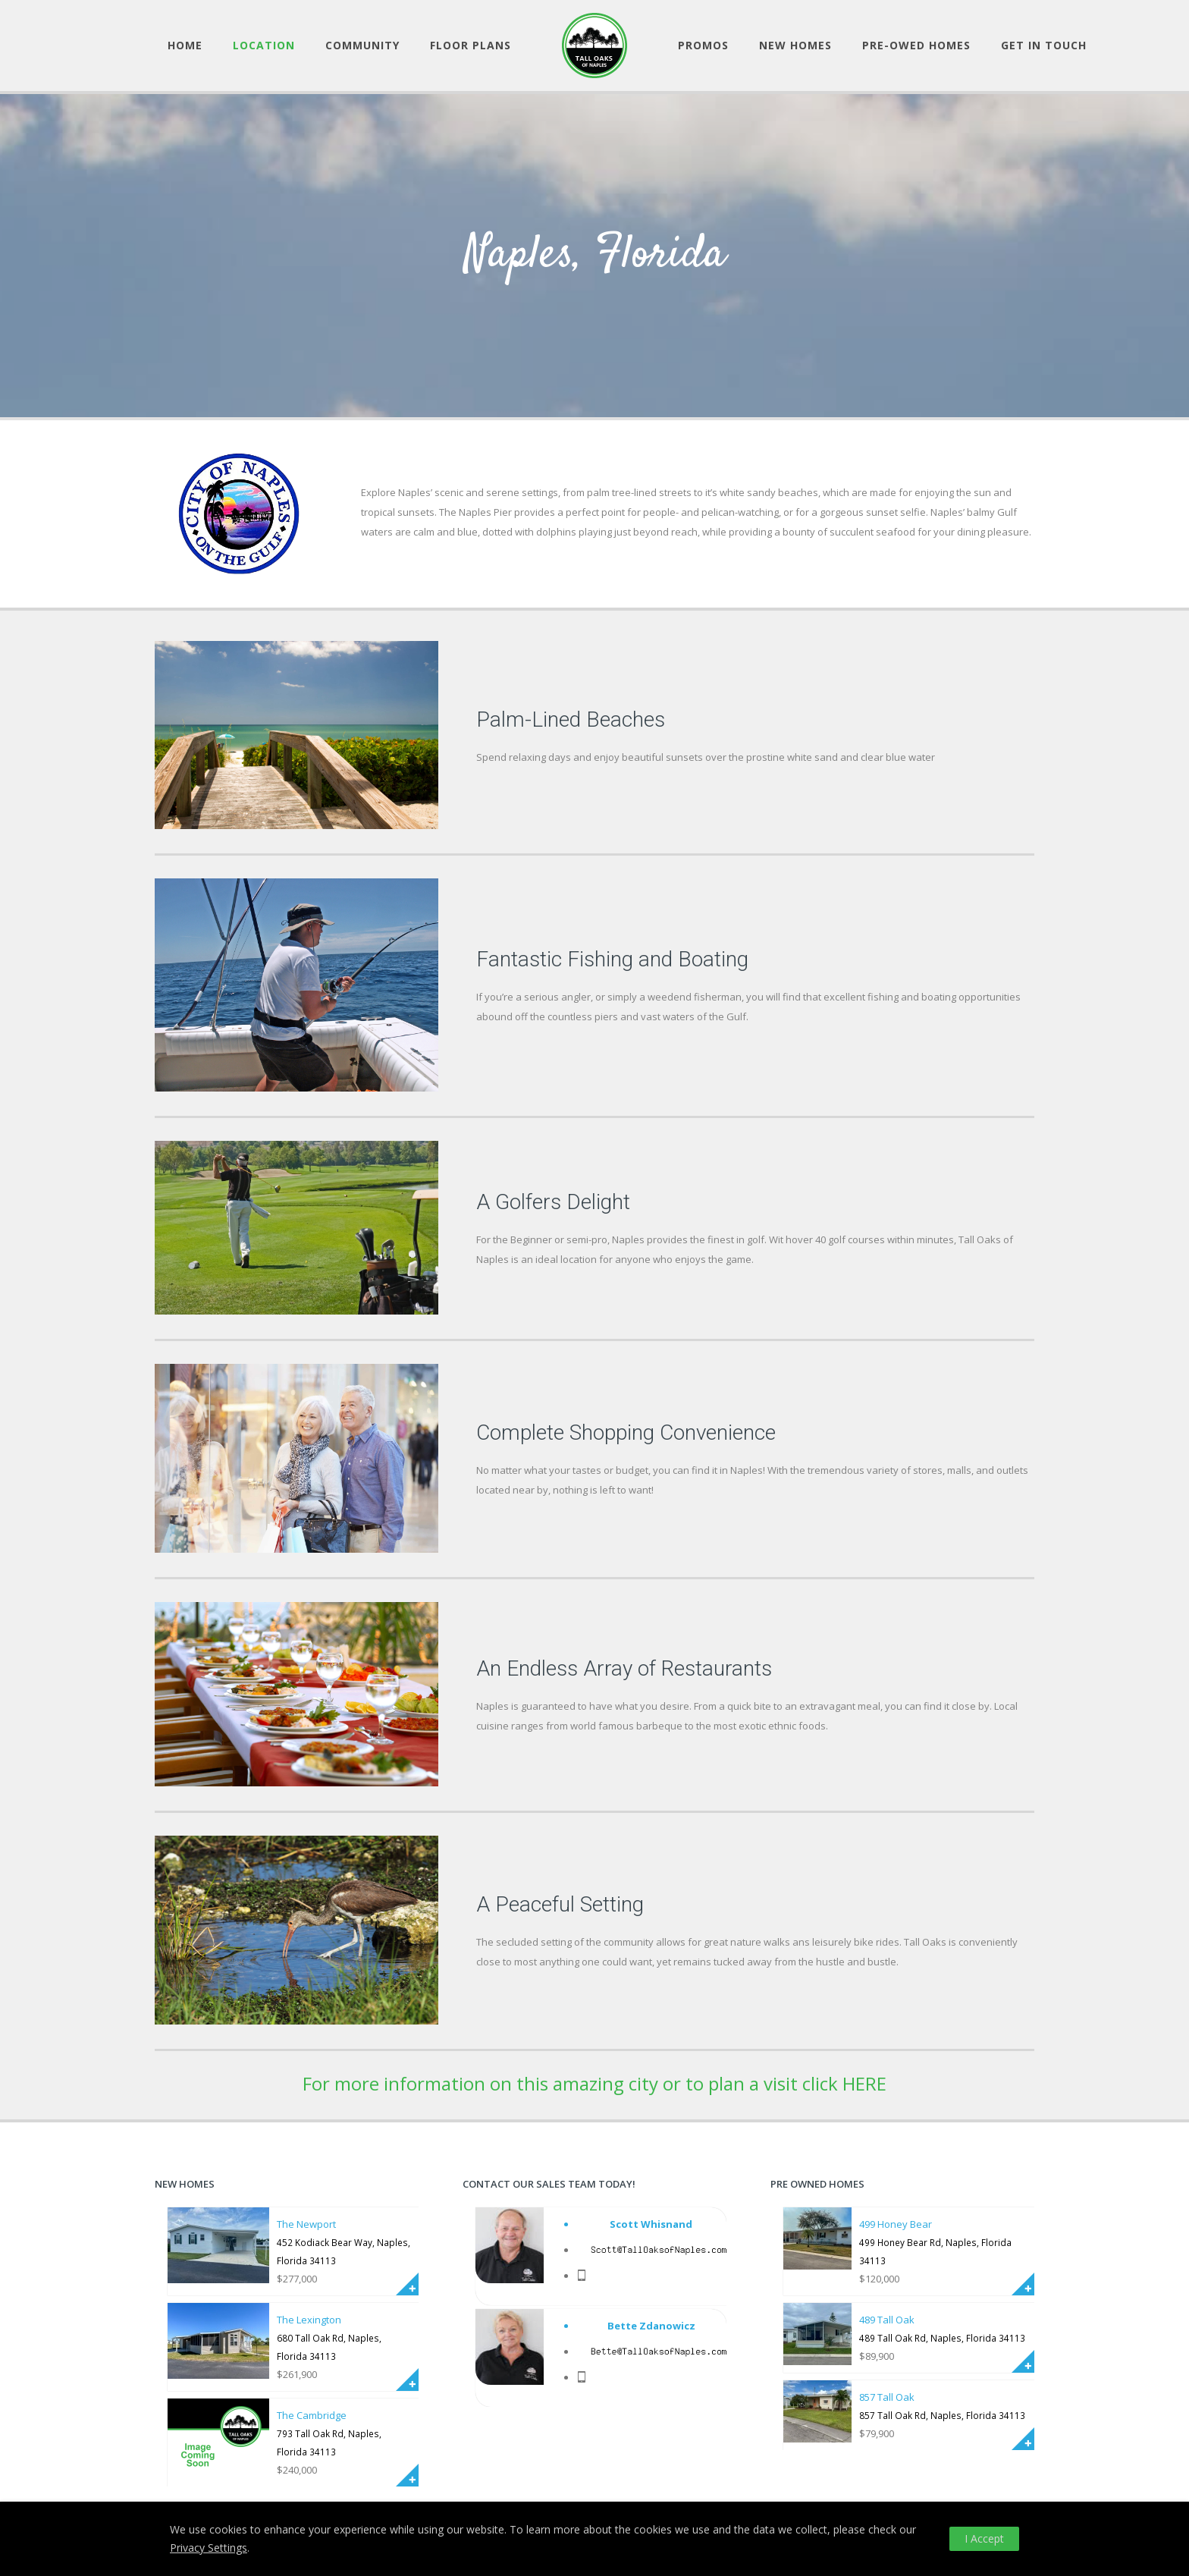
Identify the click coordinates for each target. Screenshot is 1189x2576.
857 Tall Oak (886, 2397)
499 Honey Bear (895, 2224)
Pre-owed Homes (916, 45)
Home (185, 45)
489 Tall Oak (886, 2319)
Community (362, 45)
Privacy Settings (208, 2547)
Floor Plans (470, 45)
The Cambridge (312, 2415)
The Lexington (309, 2319)
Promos (703, 45)
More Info (407, 2284)
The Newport (306, 2224)
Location (264, 45)
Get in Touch (1044, 45)
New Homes (795, 45)
